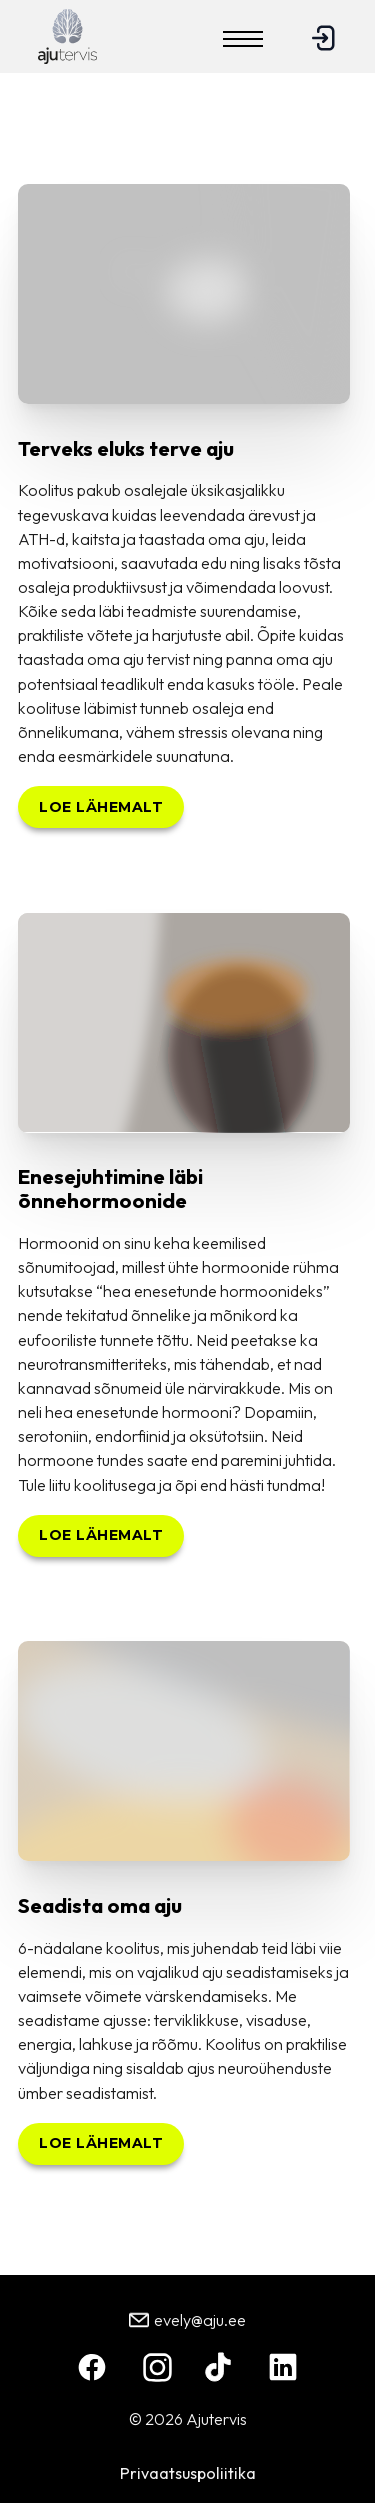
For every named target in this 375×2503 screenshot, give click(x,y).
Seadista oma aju (100, 1905)
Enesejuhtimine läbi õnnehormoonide (110, 1188)
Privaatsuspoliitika (188, 2473)
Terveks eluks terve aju (126, 448)
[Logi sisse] (322, 47)
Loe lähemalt (101, 807)
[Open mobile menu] (243, 39)
